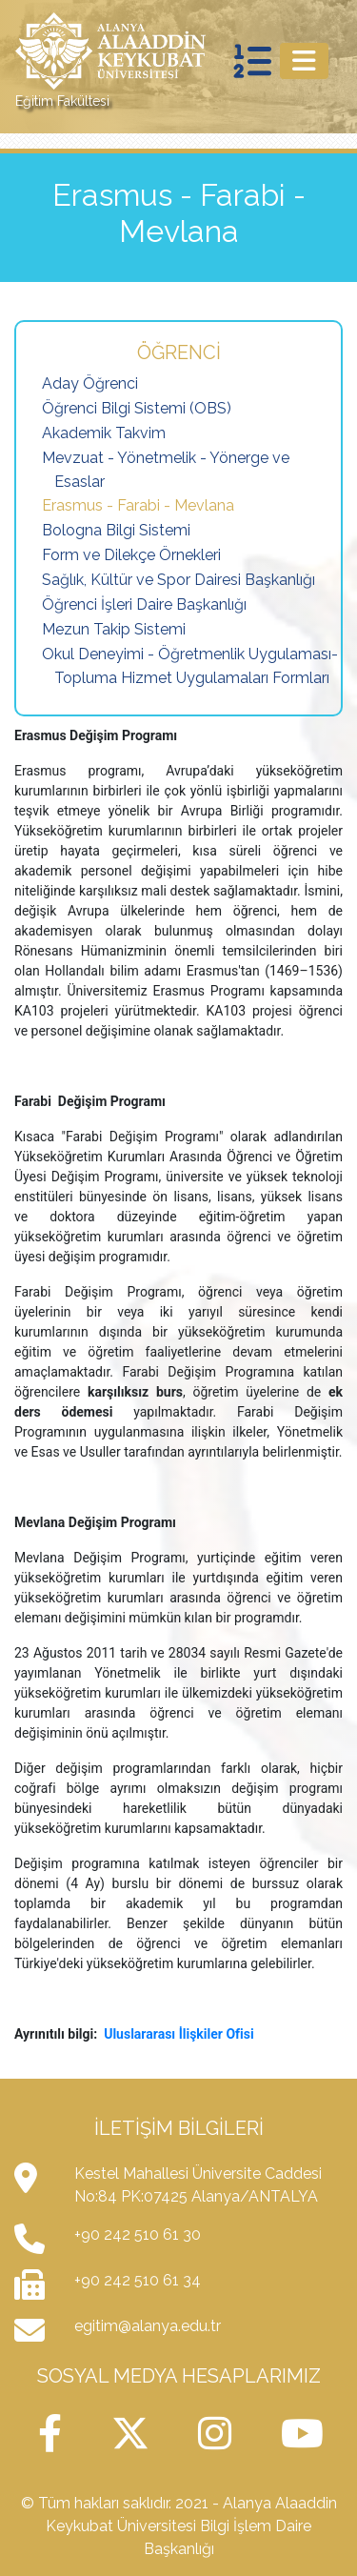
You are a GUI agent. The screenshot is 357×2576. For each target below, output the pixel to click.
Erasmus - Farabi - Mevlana (138, 505)
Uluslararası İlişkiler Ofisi (178, 2034)
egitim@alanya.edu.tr (147, 2326)
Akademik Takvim (104, 433)
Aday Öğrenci (90, 383)
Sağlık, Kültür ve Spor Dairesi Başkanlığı (178, 580)
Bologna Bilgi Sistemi (116, 530)
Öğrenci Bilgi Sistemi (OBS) (136, 408)
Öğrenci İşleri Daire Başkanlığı (144, 604)
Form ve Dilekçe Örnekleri (131, 555)
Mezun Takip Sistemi (114, 629)
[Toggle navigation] (304, 61)
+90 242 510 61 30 (137, 2234)
